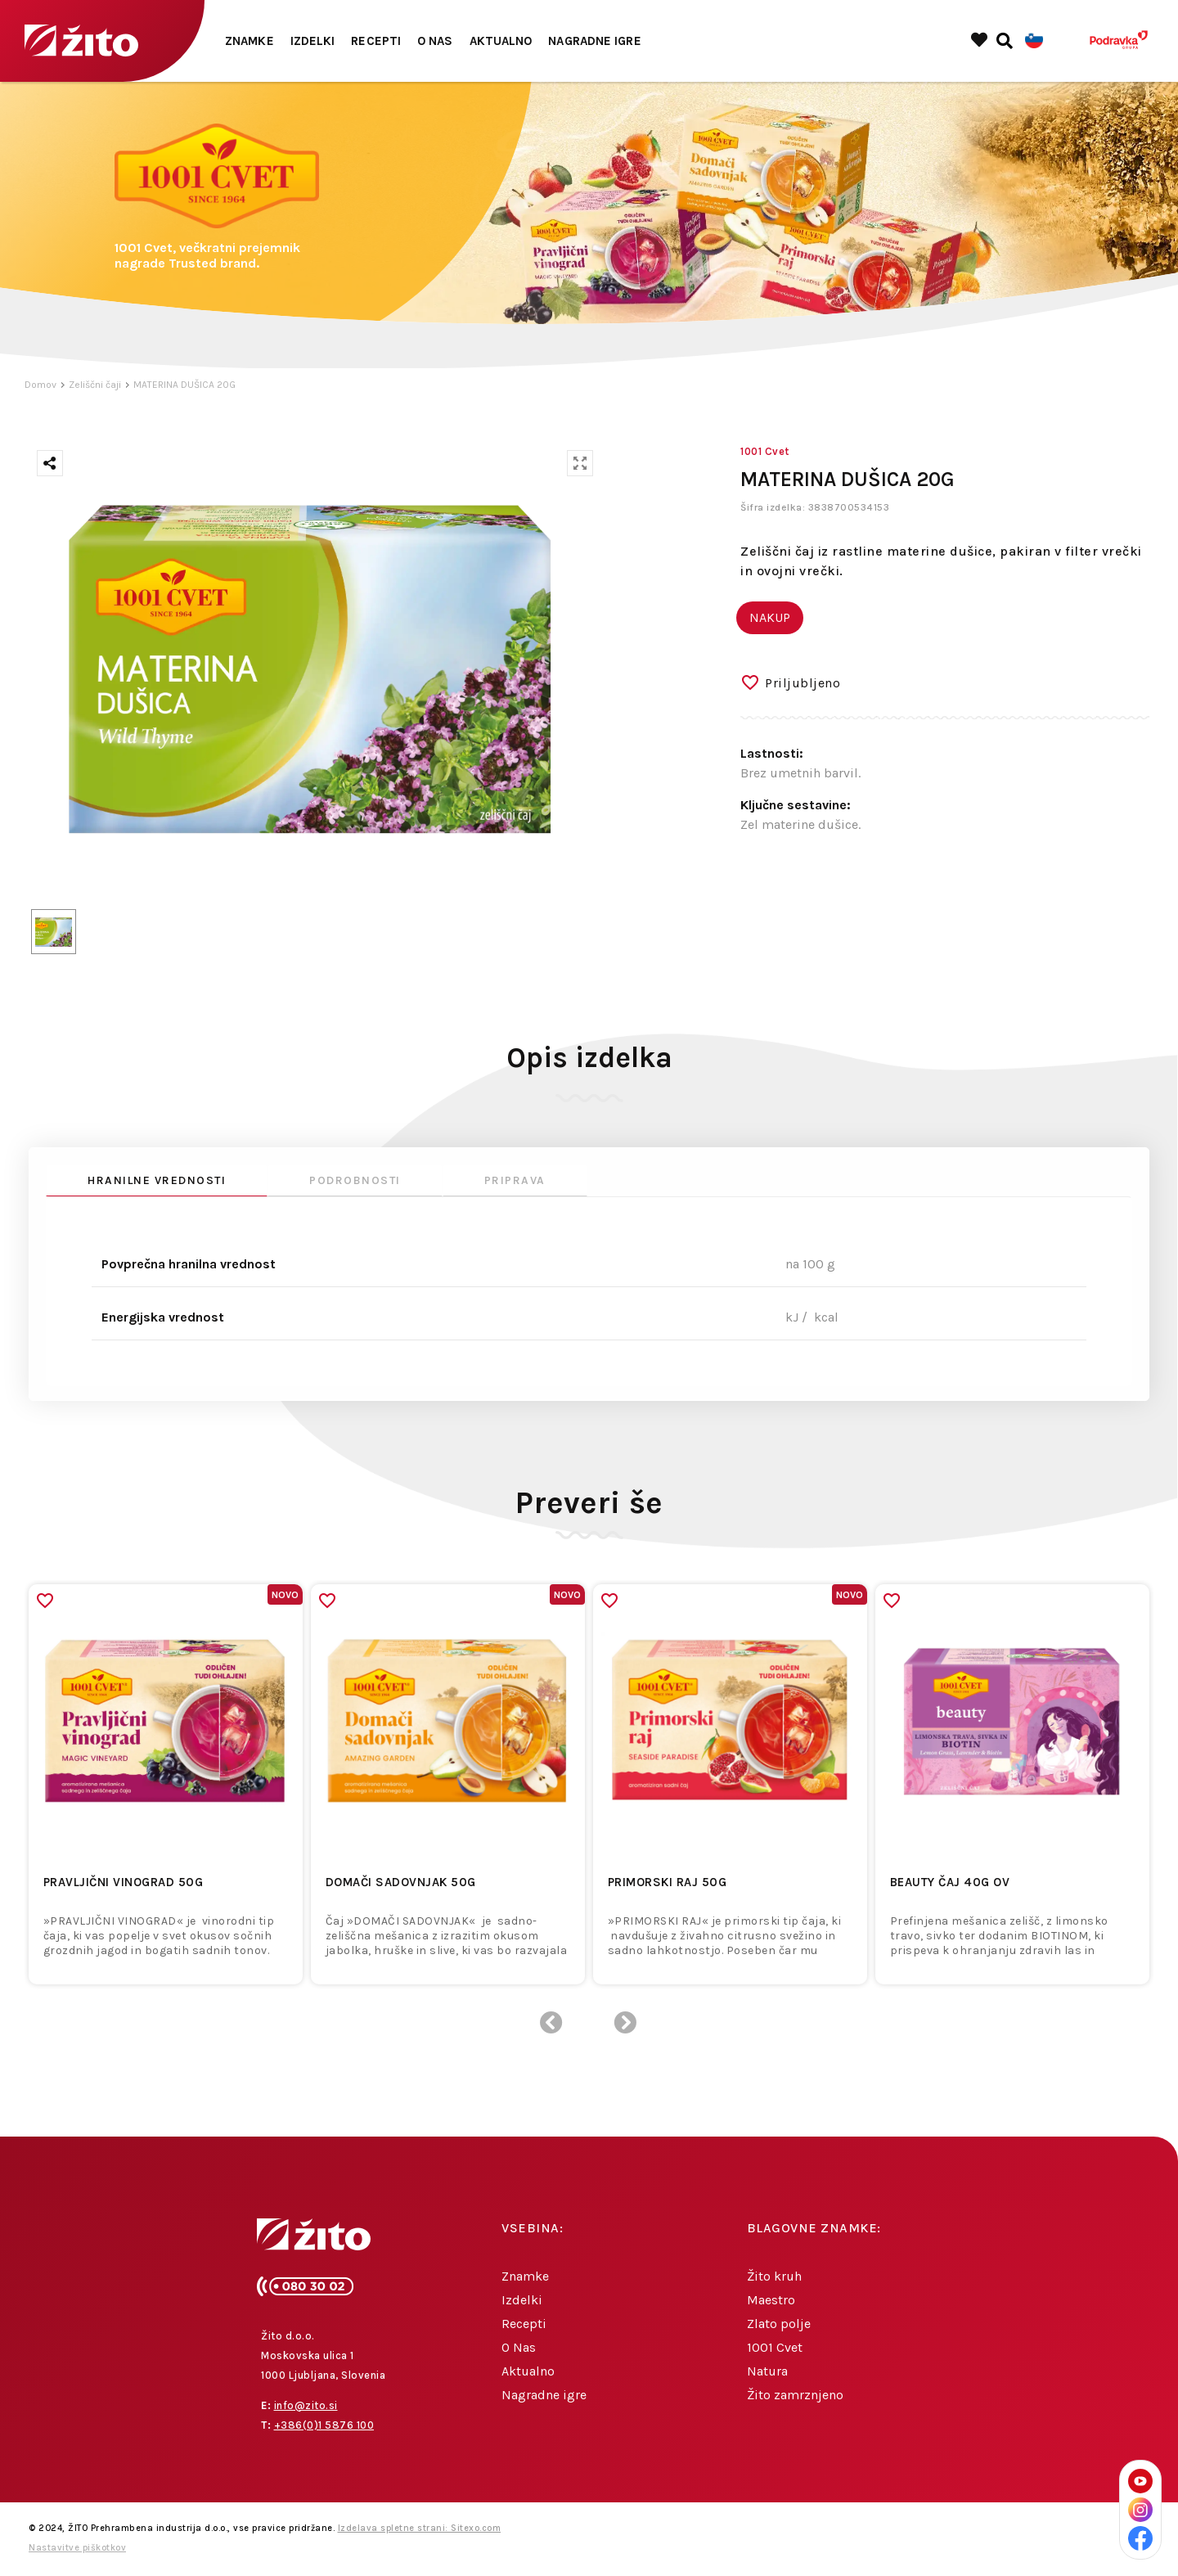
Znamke (249, 41)
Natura (767, 2371)
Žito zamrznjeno (795, 2395)
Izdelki (312, 41)
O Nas (435, 41)
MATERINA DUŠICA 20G (184, 384)
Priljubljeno (802, 683)
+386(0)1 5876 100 (324, 2425)
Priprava (515, 1180)
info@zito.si (306, 2405)
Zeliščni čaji (95, 384)
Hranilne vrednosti (157, 1180)
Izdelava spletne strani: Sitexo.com (419, 2528)
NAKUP (769, 617)
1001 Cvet (775, 2347)
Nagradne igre (594, 41)
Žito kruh (774, 2276)
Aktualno (501, 41)
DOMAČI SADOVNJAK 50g (401, 1882)
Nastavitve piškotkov (77, 2547)
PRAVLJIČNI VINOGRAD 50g (123, 1882)
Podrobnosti (355, 1180)
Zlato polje (779, 2323)
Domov (40, 384)
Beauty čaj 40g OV (950, 1882)
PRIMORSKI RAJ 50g (667, 1882)
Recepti (376, 41)
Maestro (771, 2300)
